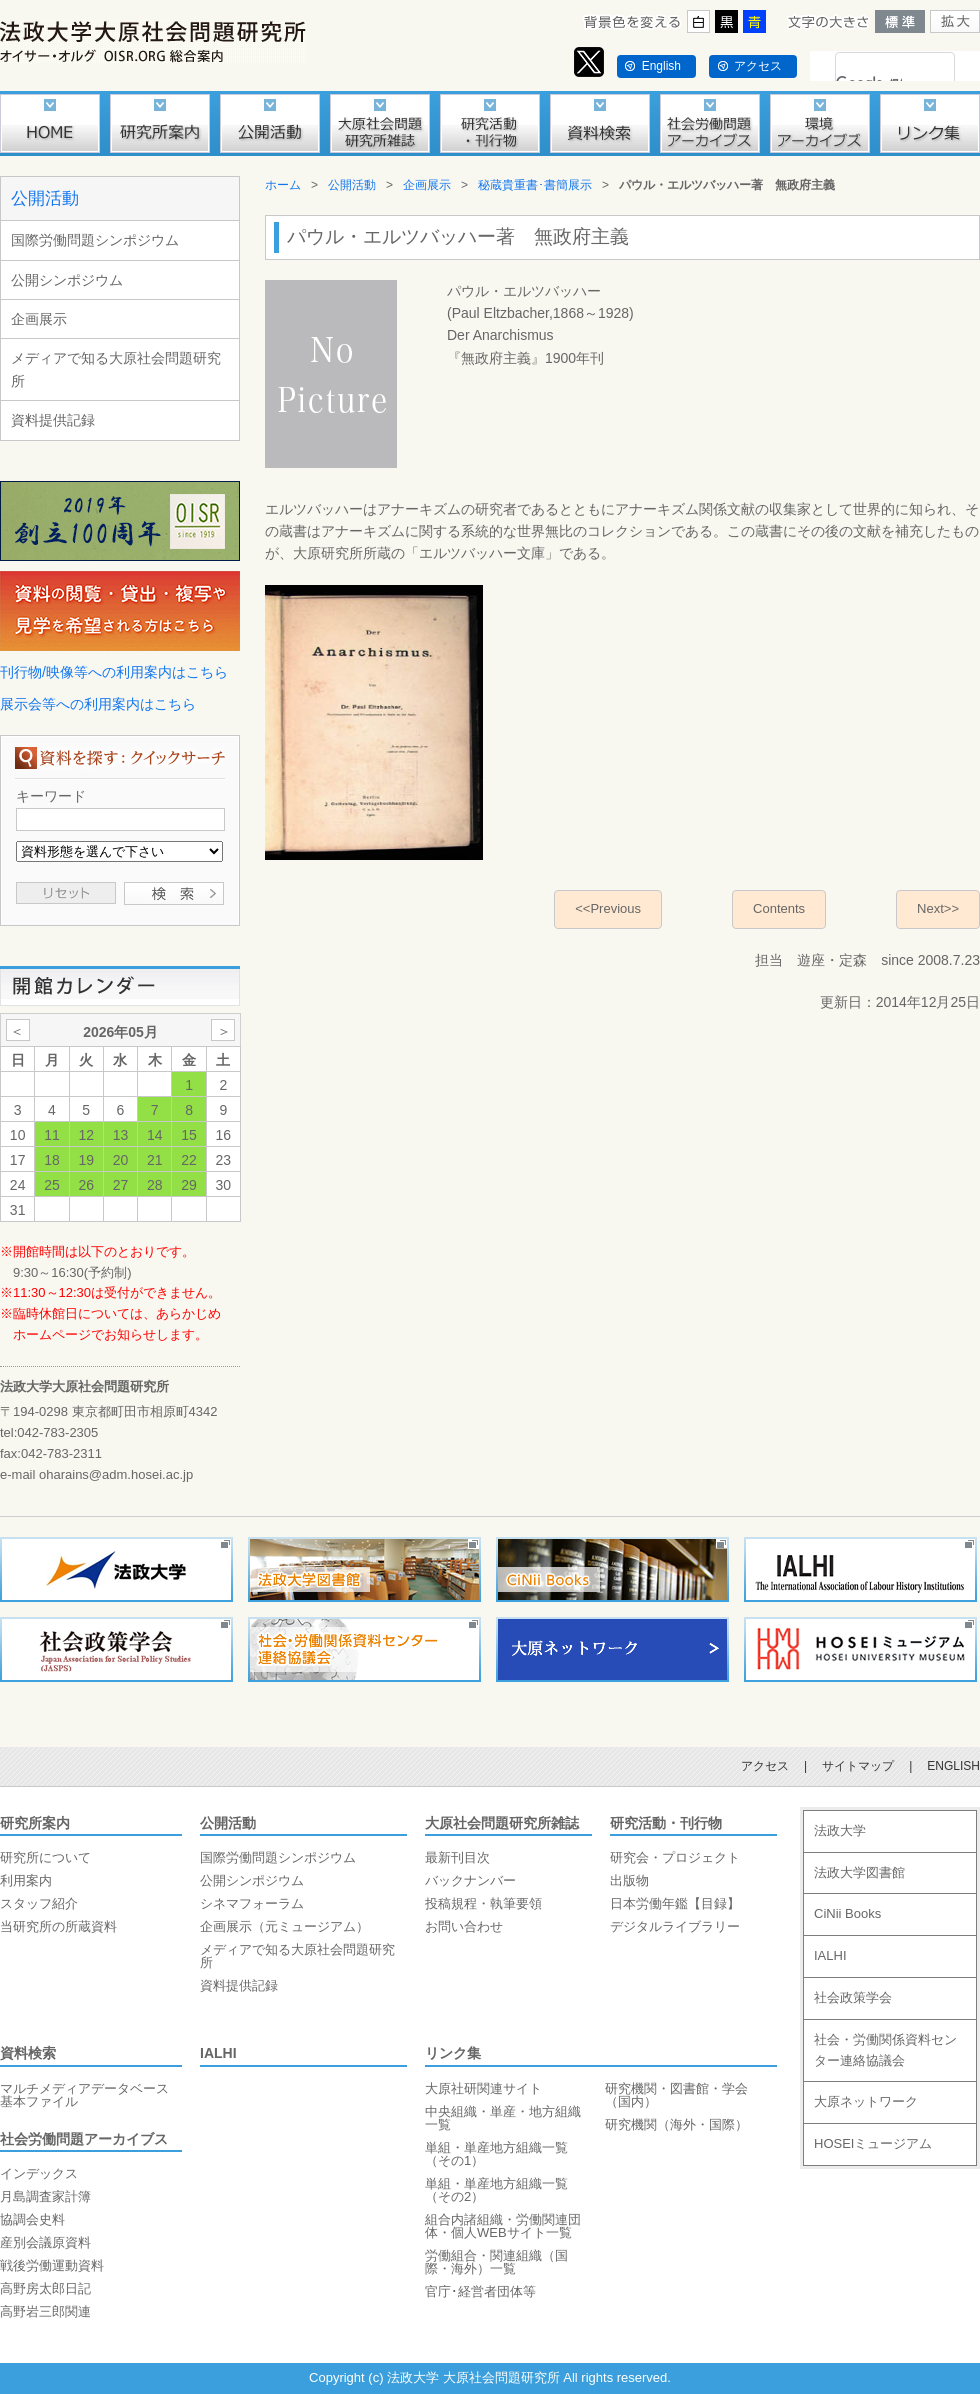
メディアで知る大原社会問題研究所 (116, 369)
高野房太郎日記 (45, 2288)
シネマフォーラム (252, 1903)
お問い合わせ (464, 1926)
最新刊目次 (457, 1857)
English (661, 66)
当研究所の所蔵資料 (58, 1926)
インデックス (39, 2173)
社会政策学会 (853, 1997)
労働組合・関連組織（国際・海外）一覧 (496, 2262)
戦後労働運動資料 (52, 2265)
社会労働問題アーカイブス (84, 2139)
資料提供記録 (53, 420)
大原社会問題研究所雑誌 (502, 1823)
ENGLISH (953, 1766)
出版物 (629, 1880)
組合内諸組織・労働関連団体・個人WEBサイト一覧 (503, 2226)
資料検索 (28, 2053)
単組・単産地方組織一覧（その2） (496, 2190)
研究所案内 (35, 1823)
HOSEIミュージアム (873, 2143)
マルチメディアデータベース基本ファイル (84, 2095)
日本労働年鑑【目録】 (675, 1903)
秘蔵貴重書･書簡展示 (535, 185)
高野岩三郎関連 (45, 2311)
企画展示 (39, 319)
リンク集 (453, 2053)
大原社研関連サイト (483, 2088)
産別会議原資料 (45, 2242)
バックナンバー (470, 1880)
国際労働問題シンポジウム (95, 240)
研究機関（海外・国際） (676, 2124)
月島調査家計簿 (45, 2196)
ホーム (283, 185)
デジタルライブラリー (675, 1926)
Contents (779, 908)
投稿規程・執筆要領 (483, 1903)
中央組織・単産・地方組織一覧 (503, 2118)
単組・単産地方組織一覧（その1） (496, 2154)
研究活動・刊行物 (666, 1823)
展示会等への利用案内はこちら (98, 704)
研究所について (45, 1857)
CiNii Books (847, 1913)
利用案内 (26, 1880)
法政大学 (840, 1830)
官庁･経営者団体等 (480, 2291)
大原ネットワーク (866, 2101)
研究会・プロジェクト (675, 1857)
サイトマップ (858, 1766)
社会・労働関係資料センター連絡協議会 (885, 2050)
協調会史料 (32, 2219)
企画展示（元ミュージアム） (284, 1926)
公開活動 (45, 198)
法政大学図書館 (859, 1872)
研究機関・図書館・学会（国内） (676, 2095)
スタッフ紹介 (39, 1903)
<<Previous (608, 908)
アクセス (758, 66)
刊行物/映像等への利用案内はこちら (114, 672)
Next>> (938, 908)
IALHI (218, 2053)
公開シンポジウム (67, 280)
